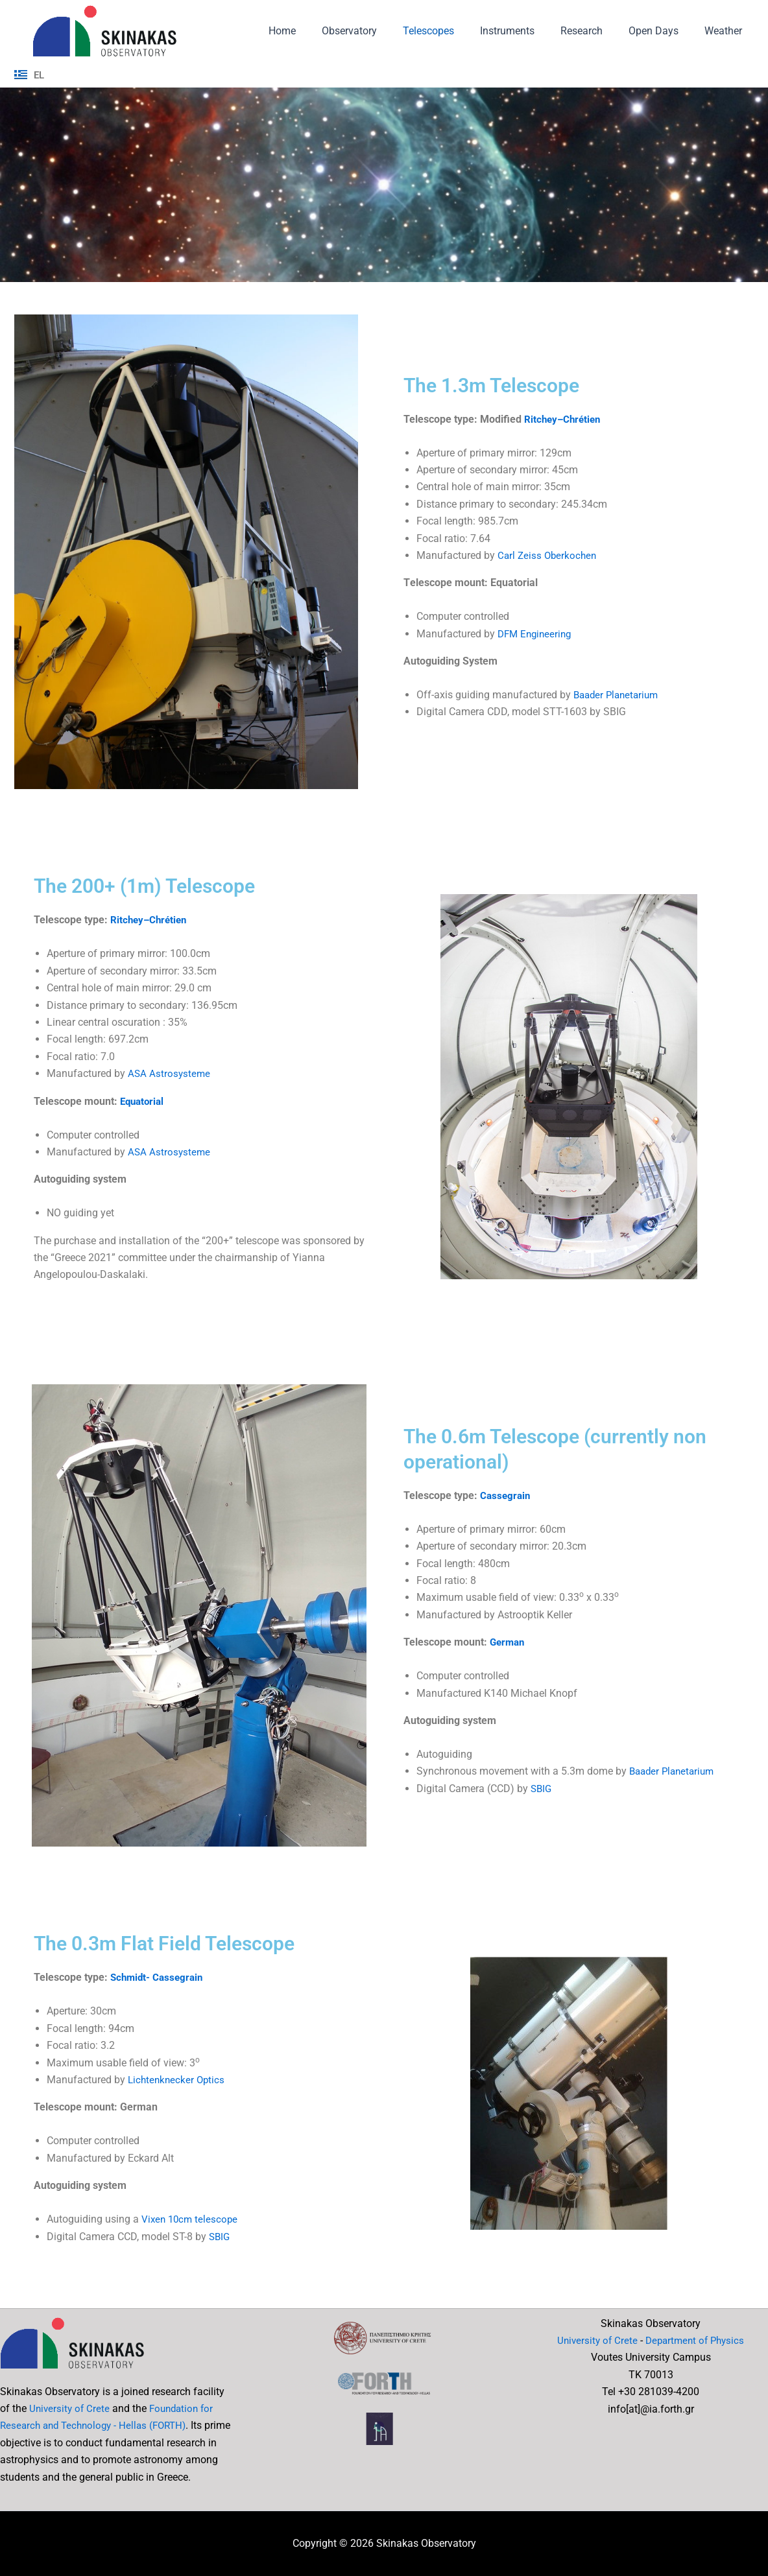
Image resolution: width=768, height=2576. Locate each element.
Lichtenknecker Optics (178, 2080)
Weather (726, 31)
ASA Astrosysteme (170, 1073)
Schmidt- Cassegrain (159, 1978)
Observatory (377, 31)
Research (594, 31)
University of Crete (70, 2408)
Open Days (661, 31)
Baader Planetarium (618, 695)
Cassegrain (506, 1495)
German (508, 1642)
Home (316, 31)
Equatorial (143, 1101)
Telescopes (451, 31)
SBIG (542, 1788)
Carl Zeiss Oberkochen (549, 555)
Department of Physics (696, 2340)
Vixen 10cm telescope (191, 2219)
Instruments (525, 31)
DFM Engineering (537, 634)
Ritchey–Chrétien (564, 419)
